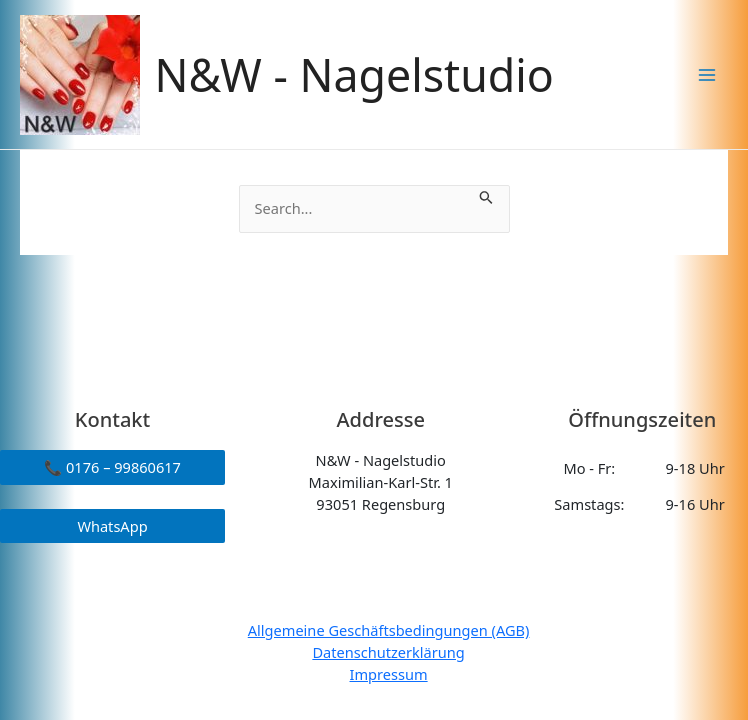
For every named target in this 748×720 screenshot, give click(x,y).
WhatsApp (112, 526)
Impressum (389, 674)
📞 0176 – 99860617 (112, 467)
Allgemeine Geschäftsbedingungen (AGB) (389, 630)
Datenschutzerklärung (388, 652)
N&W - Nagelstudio (354, 74)
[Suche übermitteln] (486, 196)
